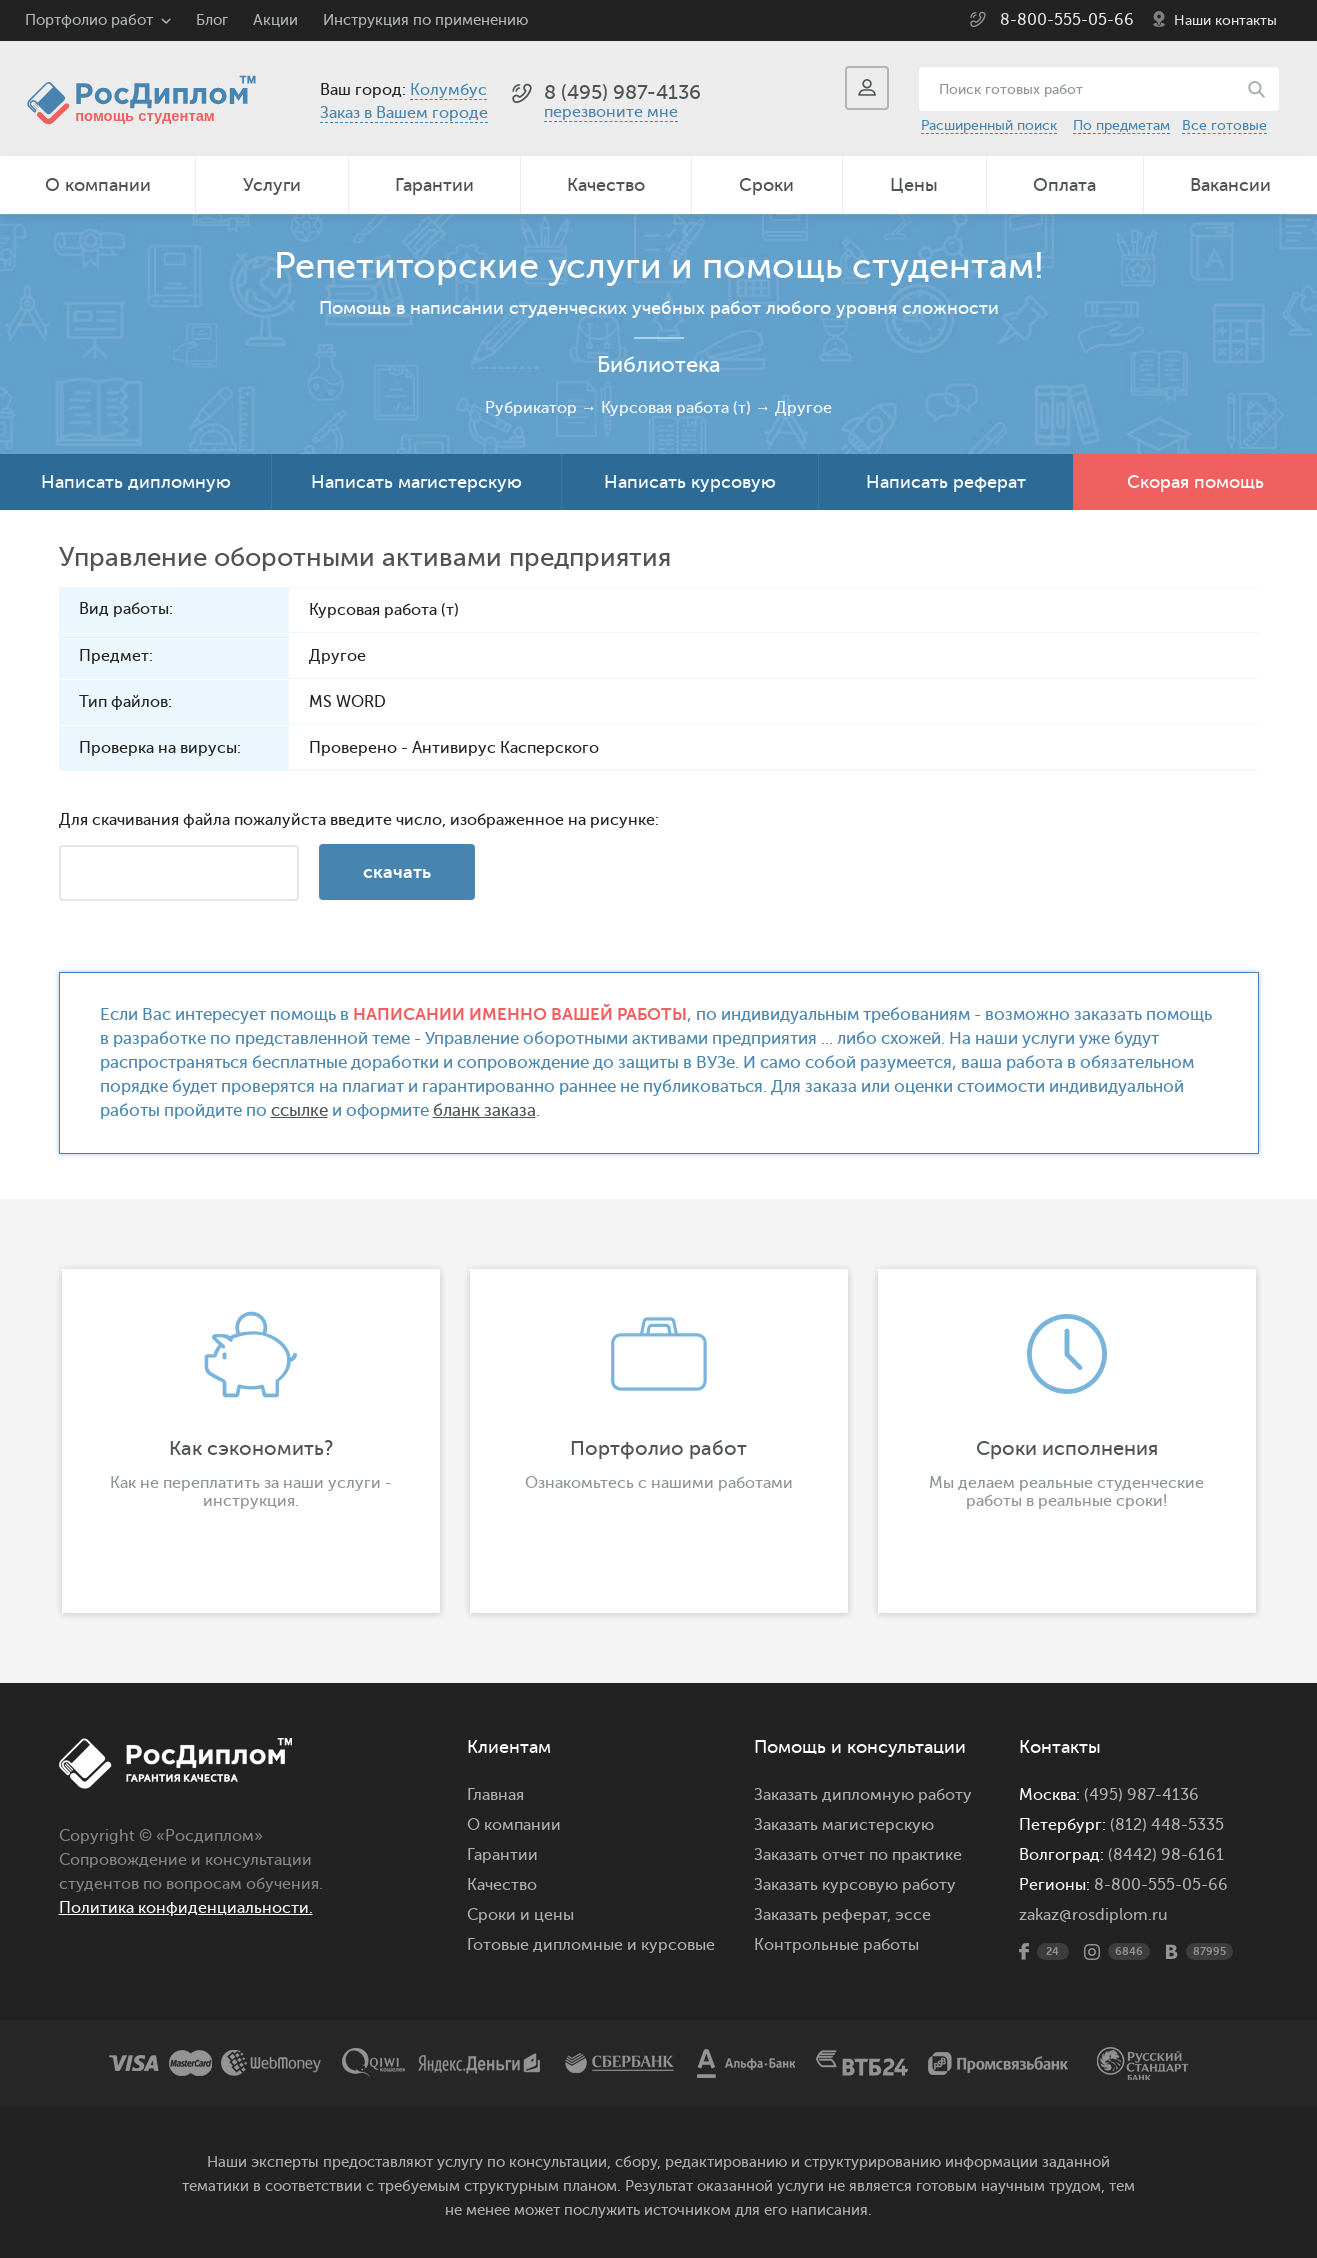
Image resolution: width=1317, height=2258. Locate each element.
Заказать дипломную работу (863, 1795)
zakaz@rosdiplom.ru (1093, 1915)
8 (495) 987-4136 (622, 92)
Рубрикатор (531, 408)
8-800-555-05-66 (1067, 20)
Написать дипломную (136, 482)
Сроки (766, 185)
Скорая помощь (1195, 482)
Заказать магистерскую (844, 1825)
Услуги (272, 185)
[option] (251, 1441)
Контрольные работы (836, 1945)
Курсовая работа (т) (676, 408)
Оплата (1064, 185)
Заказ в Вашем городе (404, 113)
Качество (606, 185)
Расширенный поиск (989, 125)
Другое (803, 408)
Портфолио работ (89, 20)
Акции (275, 20)
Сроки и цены (520, 1915)
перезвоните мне (611, 112)
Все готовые (1224, 125)
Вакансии (1230, 185)
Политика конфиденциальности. (186, 1908)
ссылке (299, 1110)
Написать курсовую (690, 482)
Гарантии (434, 185)
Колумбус (448, 90)
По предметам (1121, 125)
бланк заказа (484, 1110)
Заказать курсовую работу (855, 1885)
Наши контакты (1225, 20)
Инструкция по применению (425, 20)
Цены (914, 185)
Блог (212, 20)
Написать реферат (946, 482)
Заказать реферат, (822, 1915)
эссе (913, 1915)
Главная (495, 1795)
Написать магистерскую (416, 482)
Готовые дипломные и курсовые (591, 1945)
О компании (98, 185)
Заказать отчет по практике (858, 1855)
